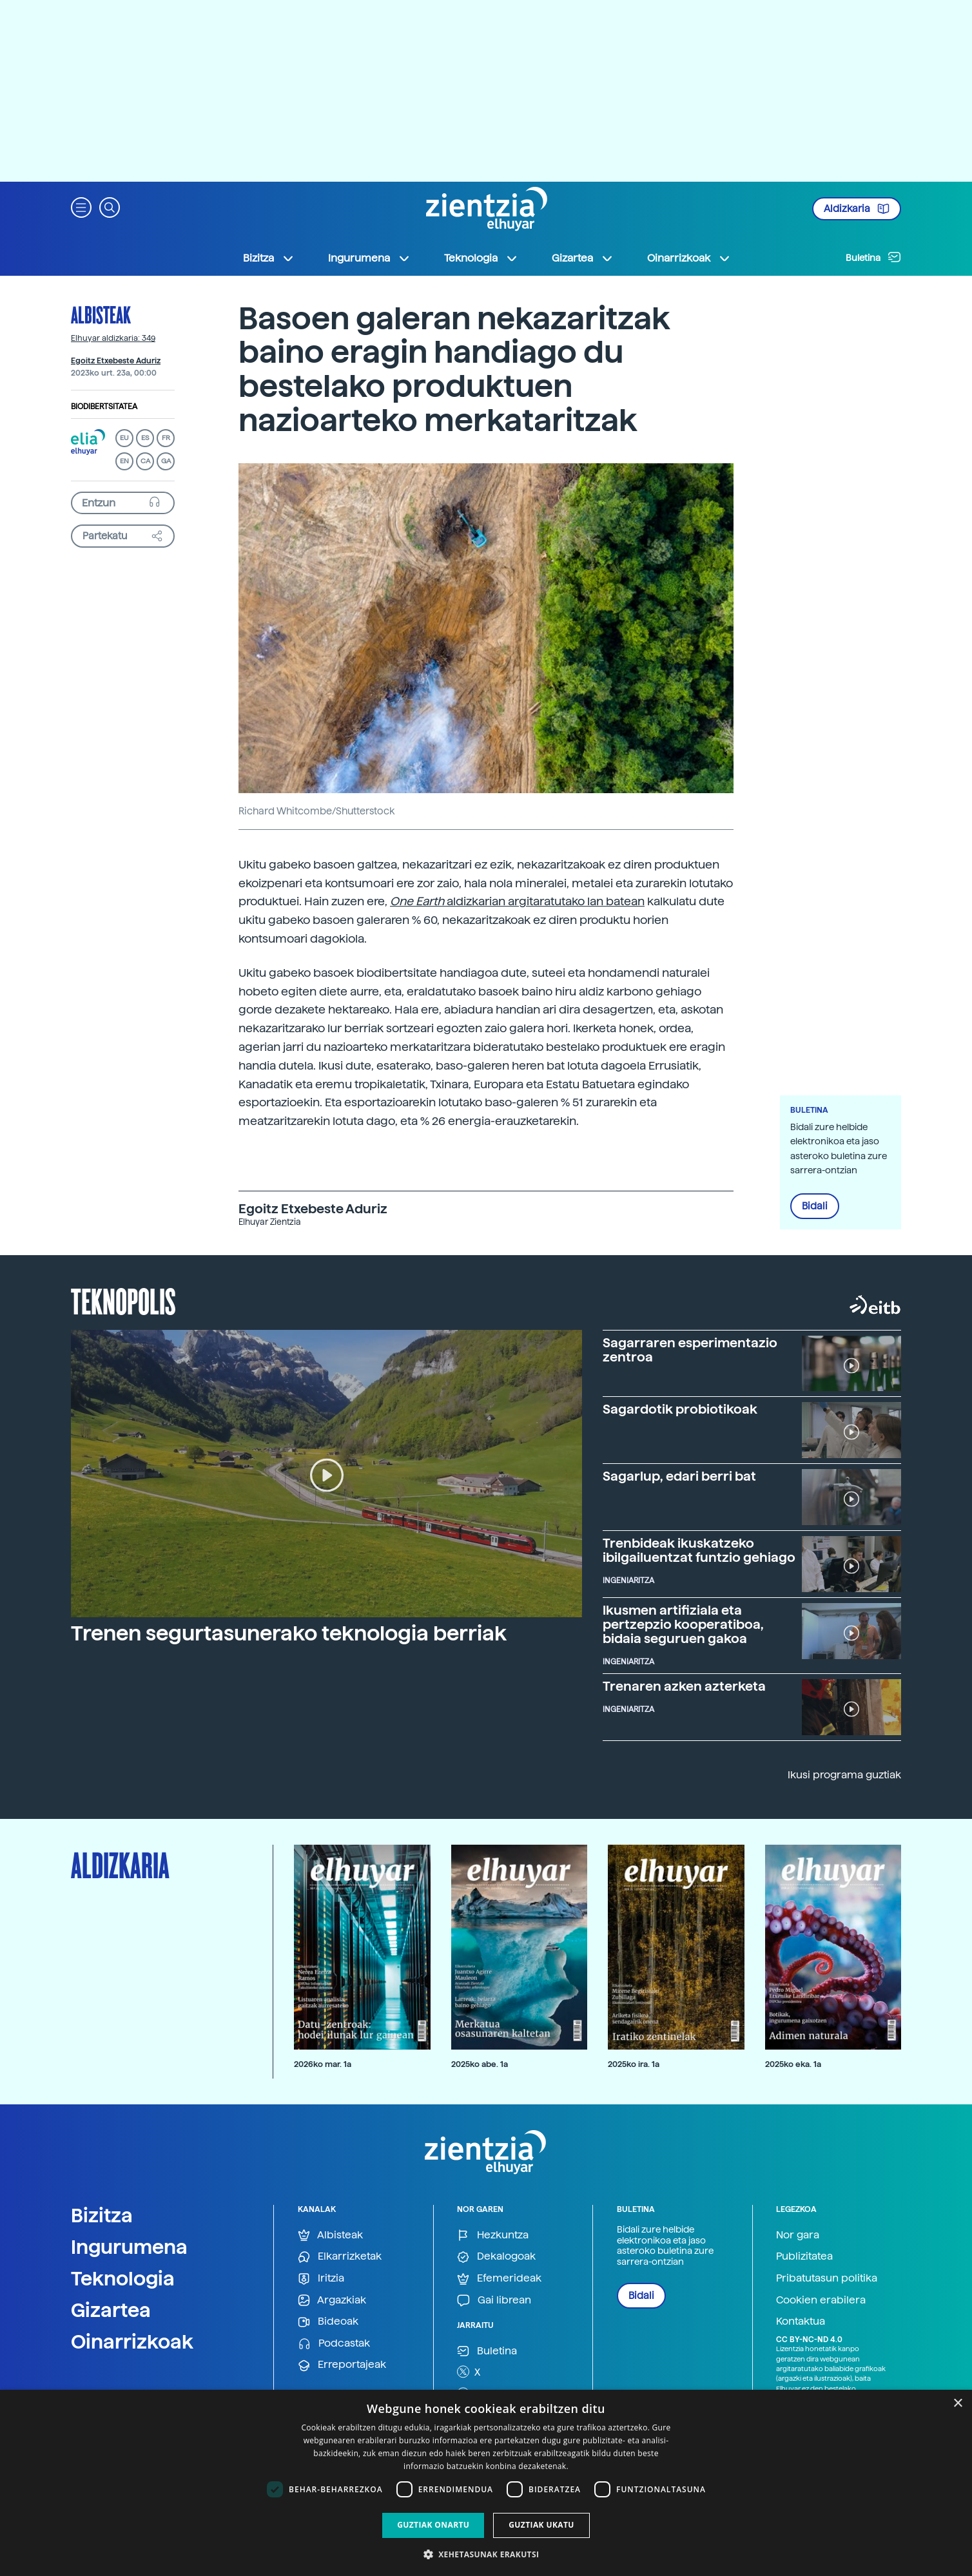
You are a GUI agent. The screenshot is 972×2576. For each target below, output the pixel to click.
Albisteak (101, 314)
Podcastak (334, 2343)
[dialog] (486, 2483)
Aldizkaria (856, 208)
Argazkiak (332, 2300)
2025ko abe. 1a (479, 2064)
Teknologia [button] (481, 258)
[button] (81, 206)
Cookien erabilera (821, 2300)
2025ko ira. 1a (633, 2064)
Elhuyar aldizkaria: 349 (113, 338)
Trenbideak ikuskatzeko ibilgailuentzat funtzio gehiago (699, 1550)
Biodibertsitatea (104, 406)
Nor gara (797, 2235)
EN (124, 461)
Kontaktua (800, 2321)
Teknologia (123, 2278)
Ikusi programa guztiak (844, 1775)
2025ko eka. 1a (793, 2064)
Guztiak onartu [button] (433, 2524)
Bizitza (102, 2215)
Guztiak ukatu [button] (541, 2524)
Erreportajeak (342, 2365)
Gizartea (111, 2309)
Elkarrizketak (340, 2257)
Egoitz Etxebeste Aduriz (115, 360)
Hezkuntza (493, 2235)
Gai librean (494, 2300)
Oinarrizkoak (132, 2341)
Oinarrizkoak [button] (689, 258)
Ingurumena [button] (369, 258)
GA (166, 461)
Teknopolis (123, 1300)
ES (145, 438)
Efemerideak (499, 2278)
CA (145, 461)
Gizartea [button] (583, 258)
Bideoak (328, 2322)
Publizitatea (804, 2256)
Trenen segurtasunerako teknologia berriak (289, 1633)
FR (166, 438)
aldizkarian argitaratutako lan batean (517, 901)
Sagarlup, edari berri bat (679, 1476)
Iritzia (321, 2278)
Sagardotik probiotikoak (680, 1409)
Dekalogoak (496, 2257)
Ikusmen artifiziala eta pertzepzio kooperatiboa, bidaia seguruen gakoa (683, 1624)
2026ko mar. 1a (322, 2064)
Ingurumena (129, 2246)
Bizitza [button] (269, 258)
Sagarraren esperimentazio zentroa (690, 1350)
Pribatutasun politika (826, 2278)
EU (124, 438)
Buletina (873, 257)
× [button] (957, 2403)
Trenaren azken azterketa (684, 1686)
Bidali (815, 1206)
